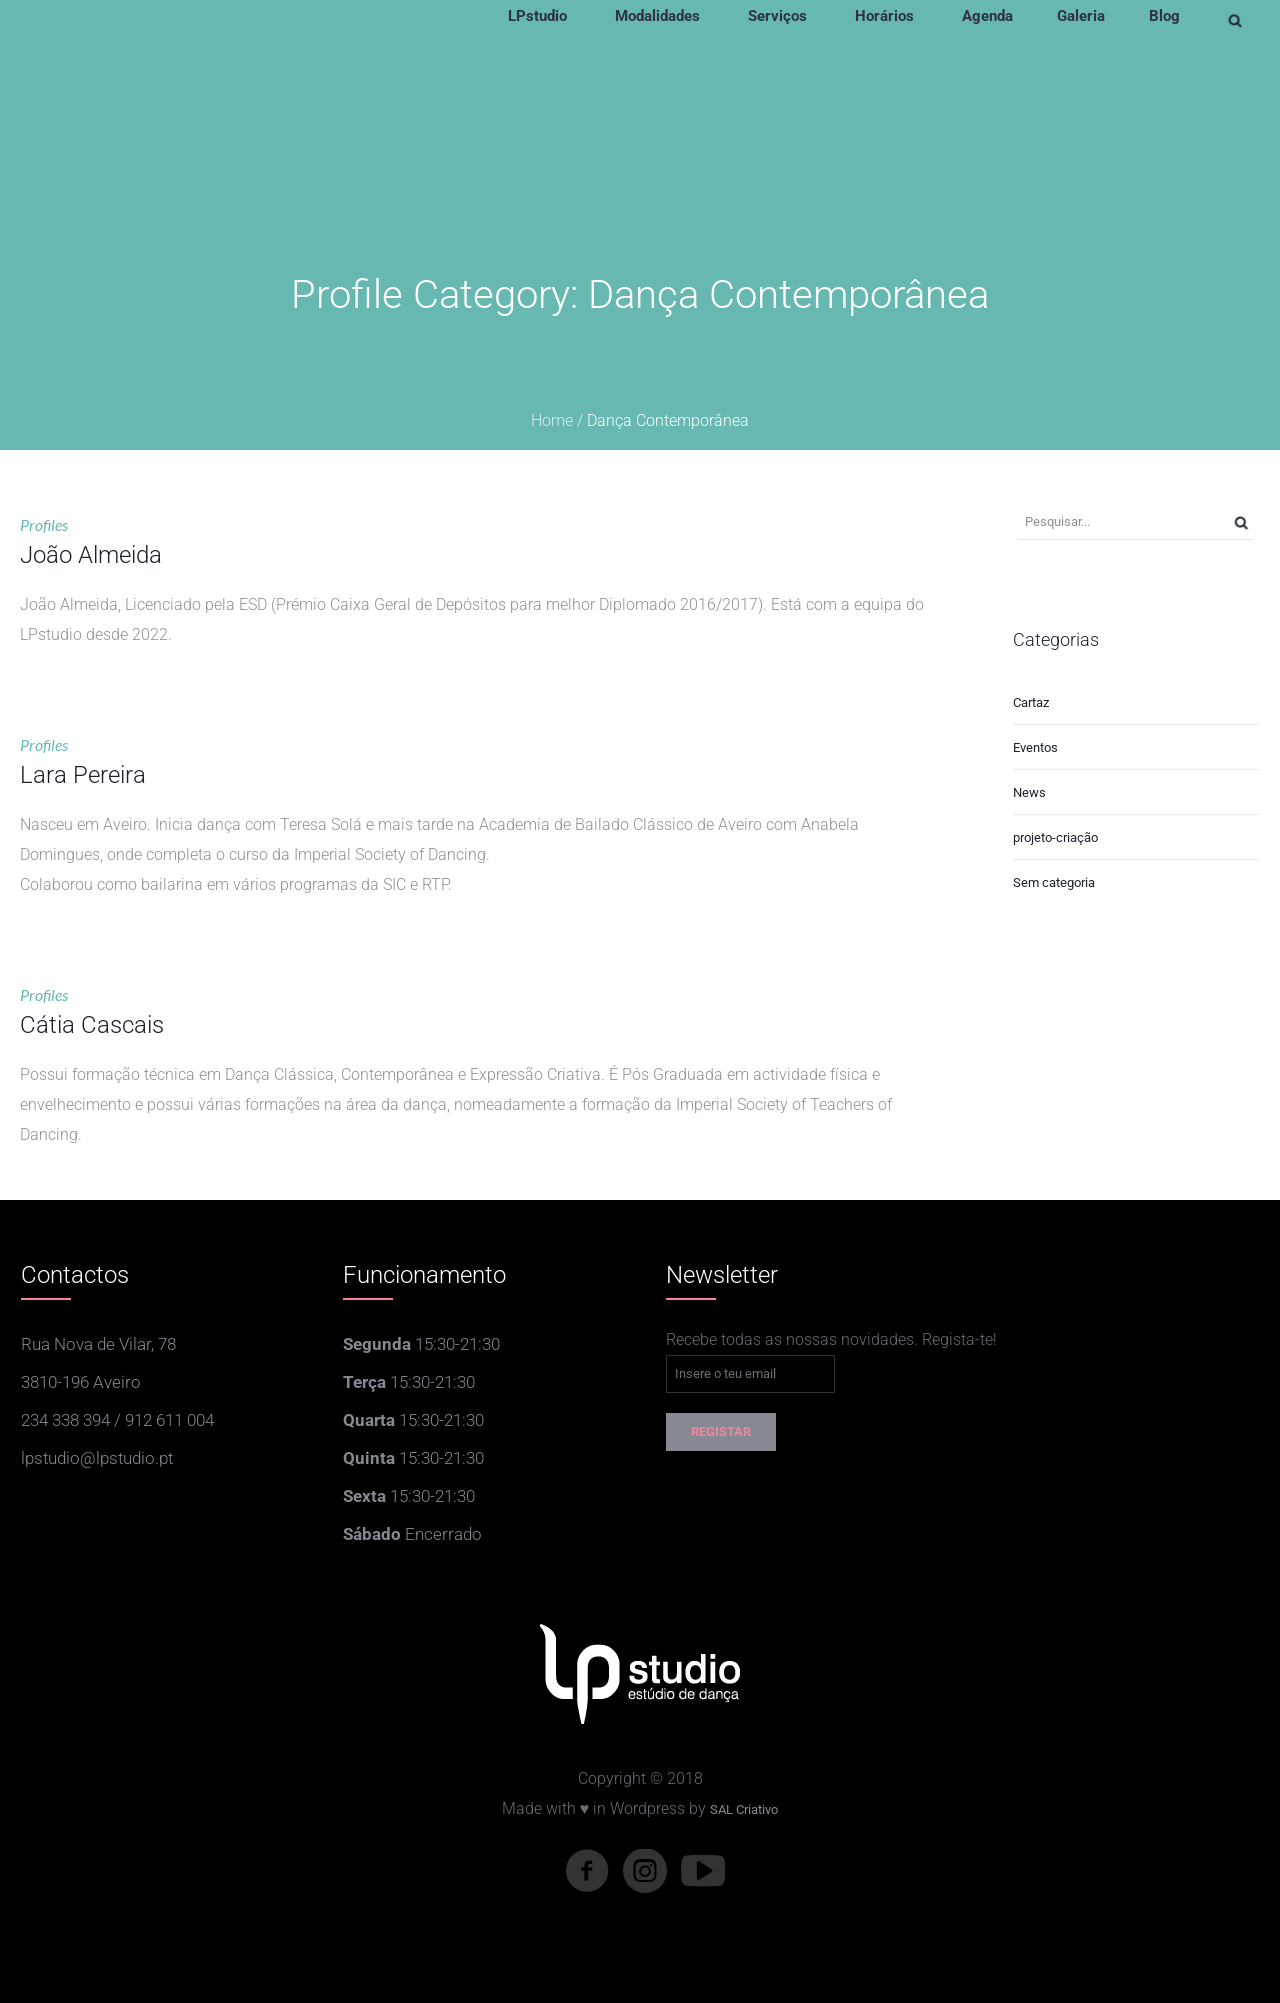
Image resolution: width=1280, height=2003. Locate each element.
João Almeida (91, 555)
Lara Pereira (83, 775)
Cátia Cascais (92, 1025)
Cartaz (1031, 702)
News (1029, 792)
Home (552, 420)
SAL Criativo (744, 1809)
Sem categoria (1054, 882)
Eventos (1035, 747)
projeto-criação (1055, 837)
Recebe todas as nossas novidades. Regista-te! (831, 1339)
